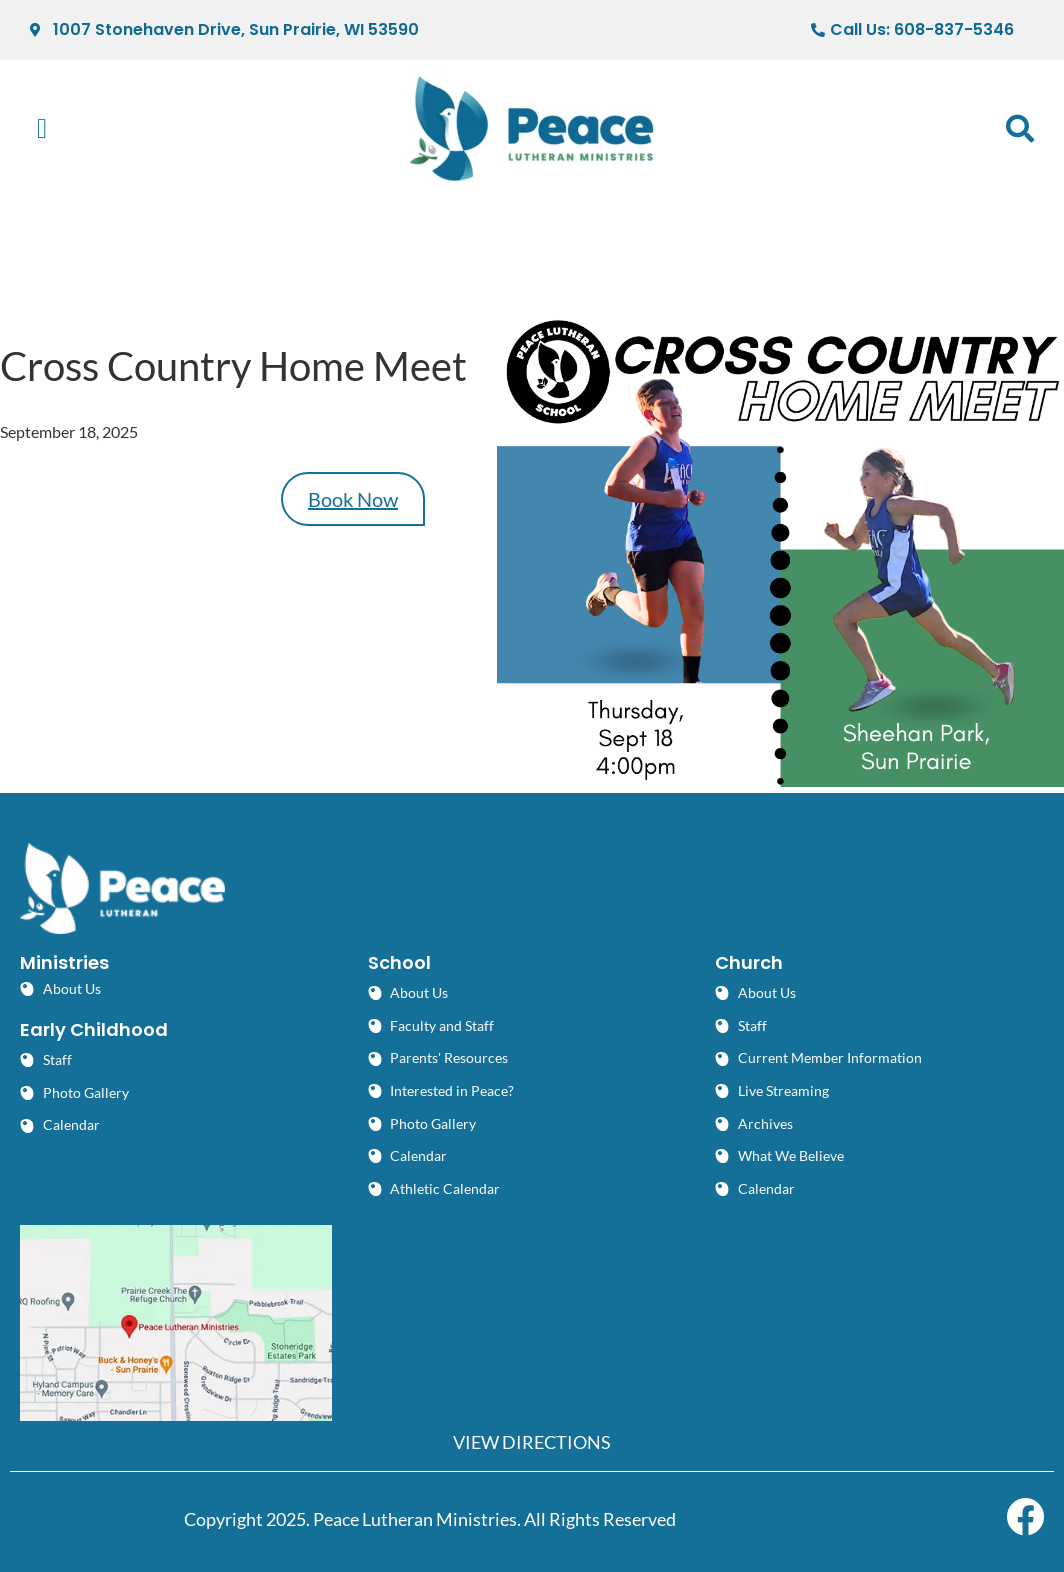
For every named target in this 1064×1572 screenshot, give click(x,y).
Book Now (353, 499)
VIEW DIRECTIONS (532, 1442)
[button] (42, 129)
